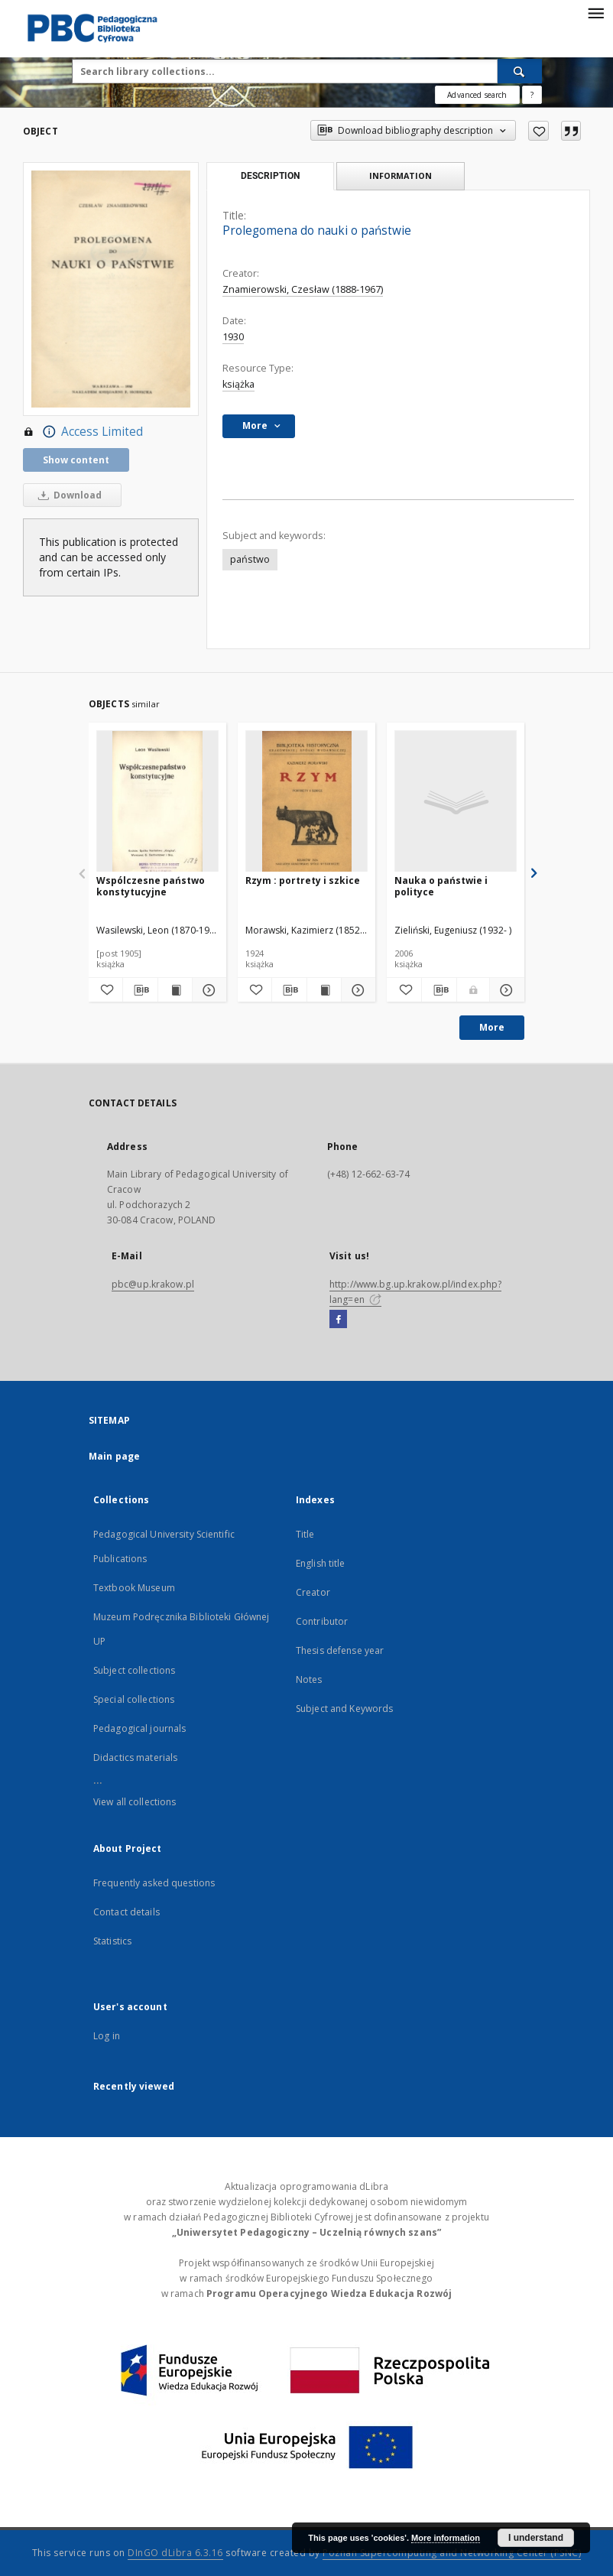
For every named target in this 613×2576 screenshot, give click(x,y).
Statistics (112, 1940)
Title (305, 1534)
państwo (250, 559)
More (491, 1027)
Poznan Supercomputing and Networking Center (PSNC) (452, 2552)
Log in (106, 2035)
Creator (313, 1592)
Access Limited (83, 432)
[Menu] (595, 12)
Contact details (126, 1911)
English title (320, 1563)
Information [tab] (400, 175)
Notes (309, 1679)
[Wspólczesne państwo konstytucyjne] (157, 801)
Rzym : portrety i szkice (302, 880)
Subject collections (134, 1670)
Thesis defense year (340, 1650)
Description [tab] (270, 176)
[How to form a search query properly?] (532, 95)
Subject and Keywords (344, 1708)
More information (445, 2537)
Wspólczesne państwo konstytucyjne (150, 886)
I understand (535, 2537)
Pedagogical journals (139, 1728)
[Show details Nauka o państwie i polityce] (505, 990)
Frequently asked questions (154, 1882)
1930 (233, 336)
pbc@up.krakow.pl (153, 1284)
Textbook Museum (134, 1587)
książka (238, 384)
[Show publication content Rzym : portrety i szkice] (324, 990)
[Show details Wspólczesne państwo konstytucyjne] (207, 990)
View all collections (134, 1801)
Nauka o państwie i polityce (441, 886)
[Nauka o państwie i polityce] (455, 801)
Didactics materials (135, 1757)
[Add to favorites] (538, 131)
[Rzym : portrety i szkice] (306, 801)
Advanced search (477, 94)
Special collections (133, 1699)
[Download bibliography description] (140, 990)
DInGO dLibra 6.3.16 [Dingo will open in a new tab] (175, 2552)
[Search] (520, 71)
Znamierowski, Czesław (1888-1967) (302, 289)
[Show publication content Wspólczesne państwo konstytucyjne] (175, 990)
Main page (114, 1456)
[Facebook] (338, 1320)
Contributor (322, 1621)
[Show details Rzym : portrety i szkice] (356, 990)
